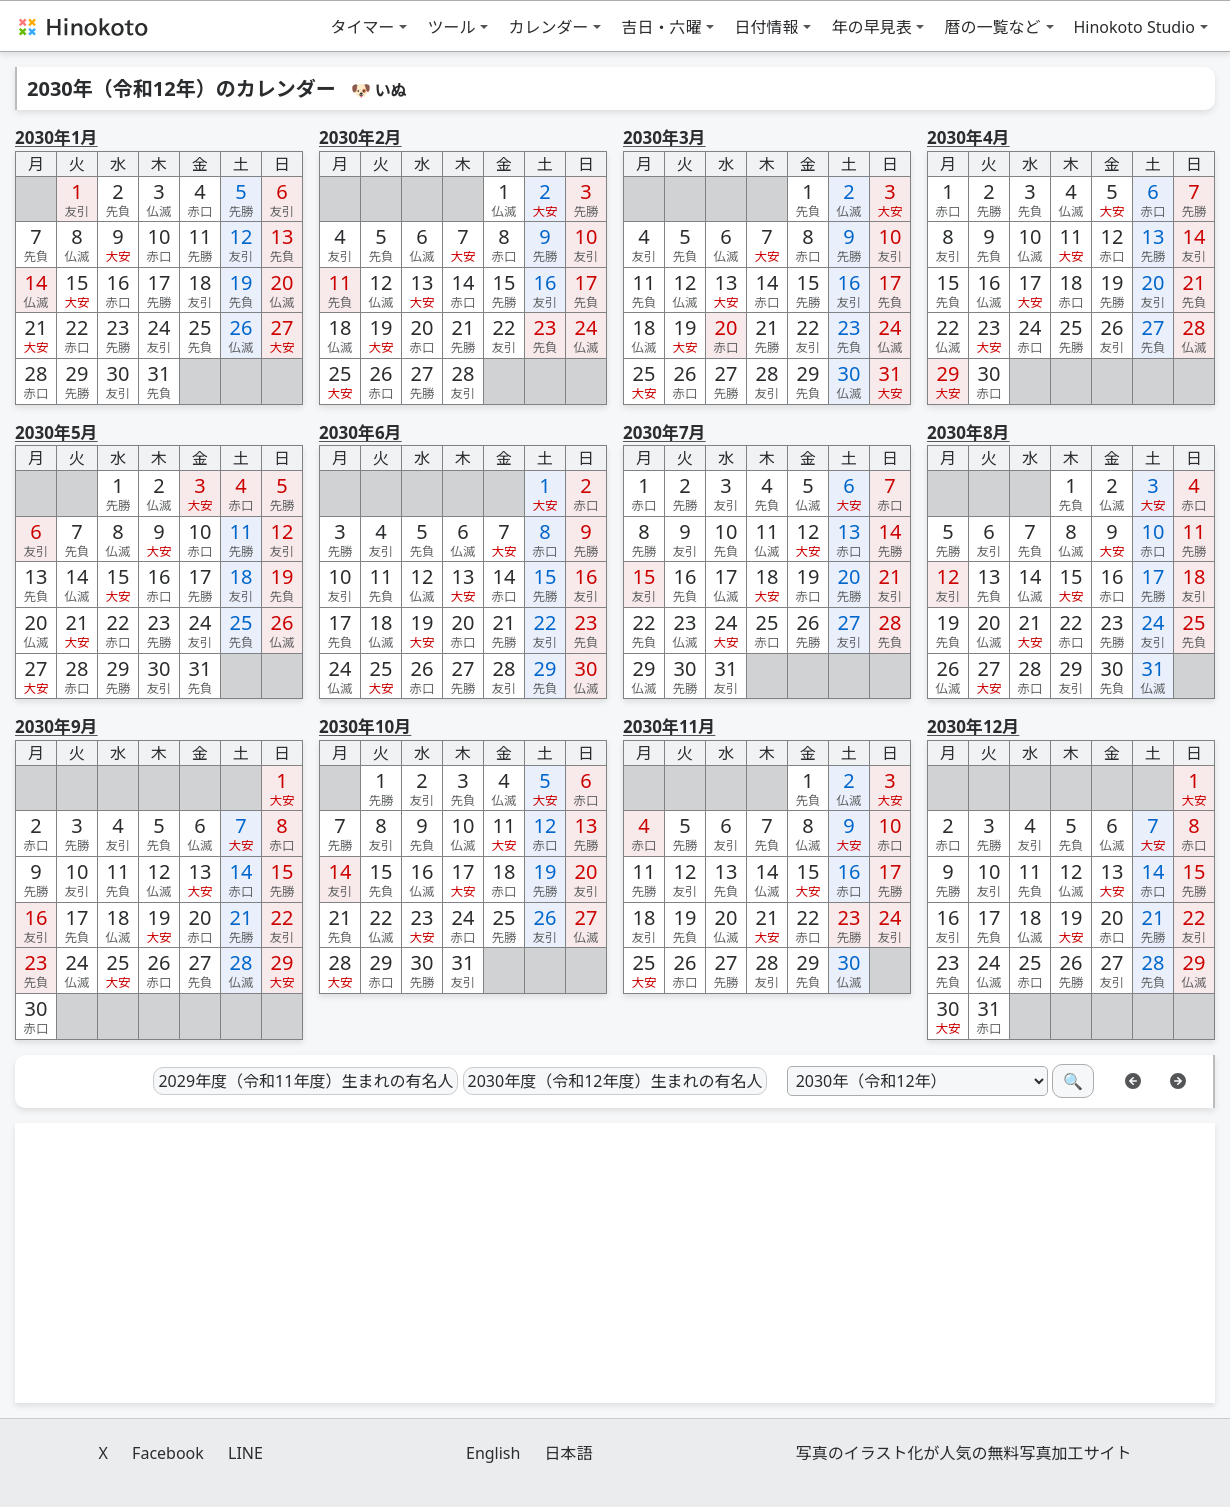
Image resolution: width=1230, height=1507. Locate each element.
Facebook (168, 1453)
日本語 (569, 1453)
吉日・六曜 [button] (661, 27)
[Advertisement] (615, 1263)
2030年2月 (360, 137)
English (493, 1453)
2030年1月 (56, 137)
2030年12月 (973, 726)
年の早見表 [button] (871, 27)
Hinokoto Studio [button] (1135, 27)
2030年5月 (56, 432)
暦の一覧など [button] (992, 27)
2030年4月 (968, 137)
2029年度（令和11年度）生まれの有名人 (305, 1081)
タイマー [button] (362, 27)
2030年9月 (56, 726)
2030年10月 (365, 726)
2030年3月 (664, 137)
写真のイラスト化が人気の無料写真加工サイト (964, 1453)
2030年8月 (968, 432)
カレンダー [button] (548, 27)
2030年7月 (664, 432)
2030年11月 (669, 726)
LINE (245, 1453)
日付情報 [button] (766, 27)
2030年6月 (360, 432)
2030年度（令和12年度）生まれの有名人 (615, 1081)
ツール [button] (451, 27)
